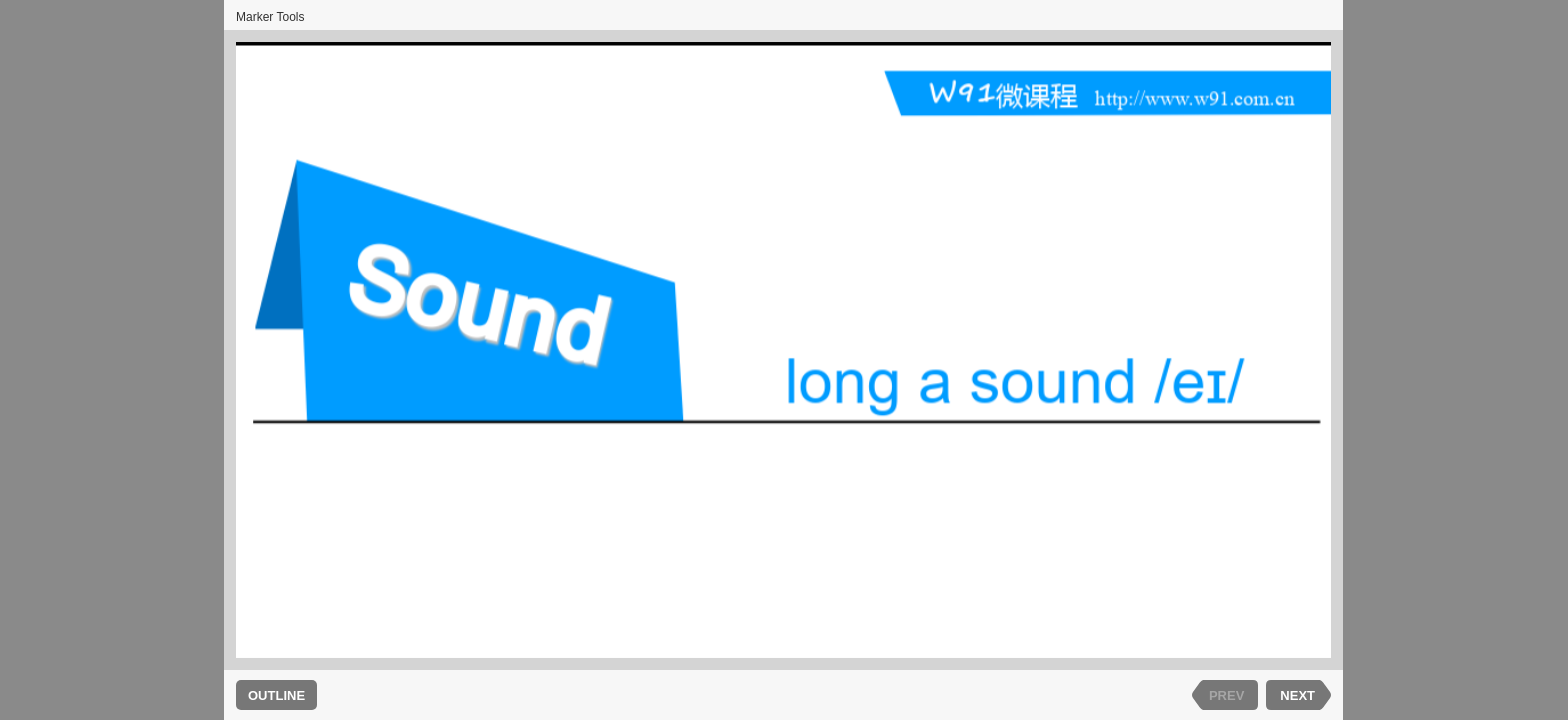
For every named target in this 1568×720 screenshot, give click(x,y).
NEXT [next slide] (1297, 695)
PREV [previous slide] (1226, 695)
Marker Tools (270, 17)
